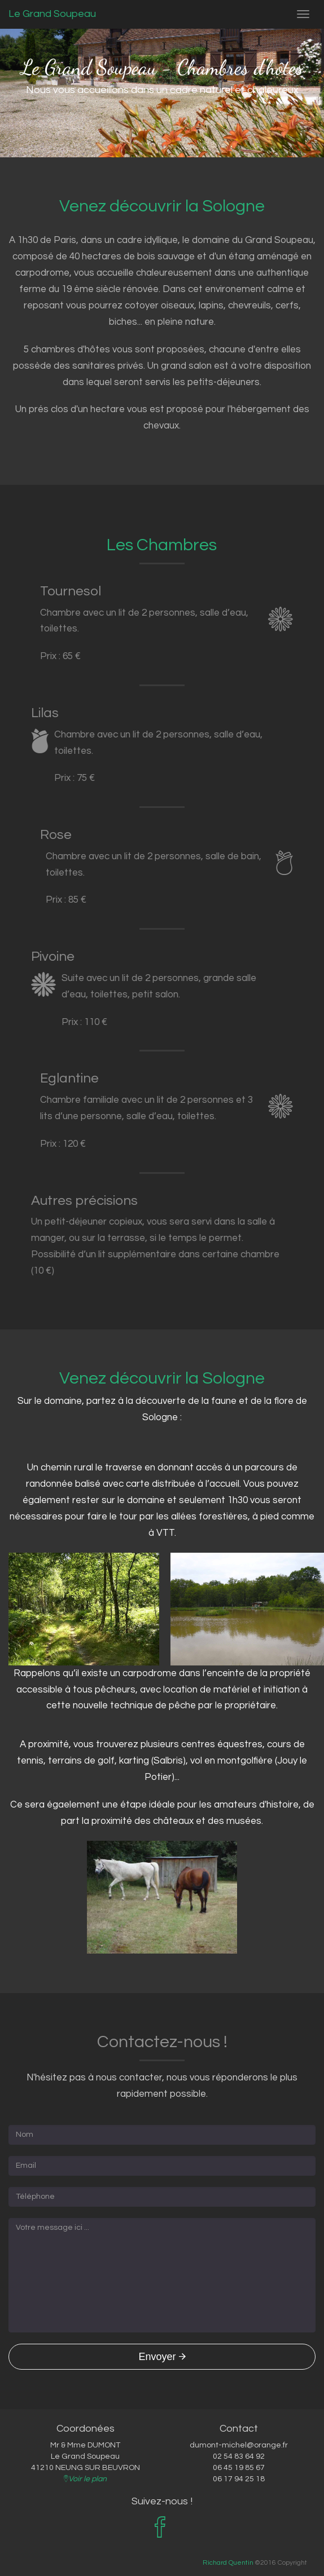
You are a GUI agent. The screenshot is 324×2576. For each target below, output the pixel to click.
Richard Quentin (228, 2562)
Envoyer (161, 2356)
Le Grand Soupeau (52, 13)
